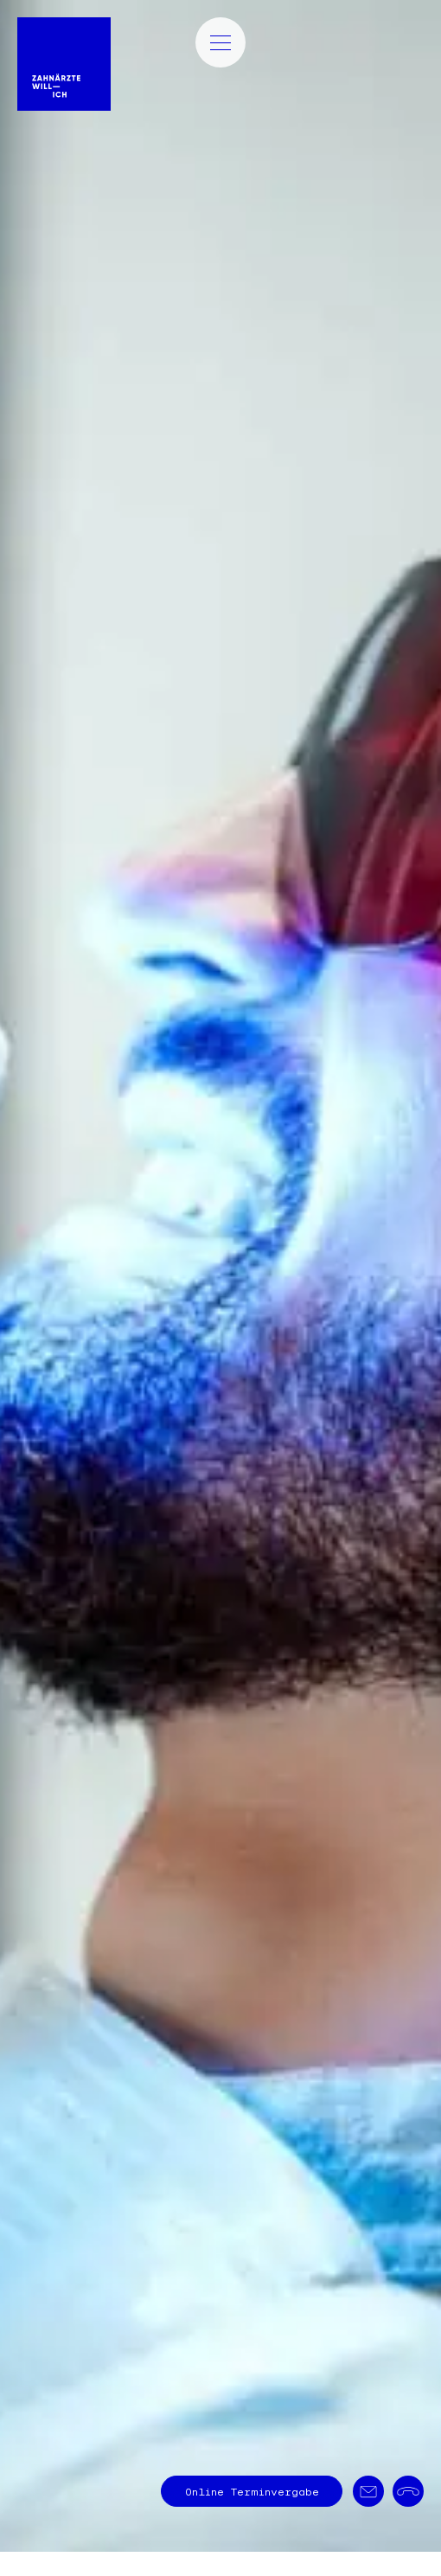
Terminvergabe (252, 2491)
